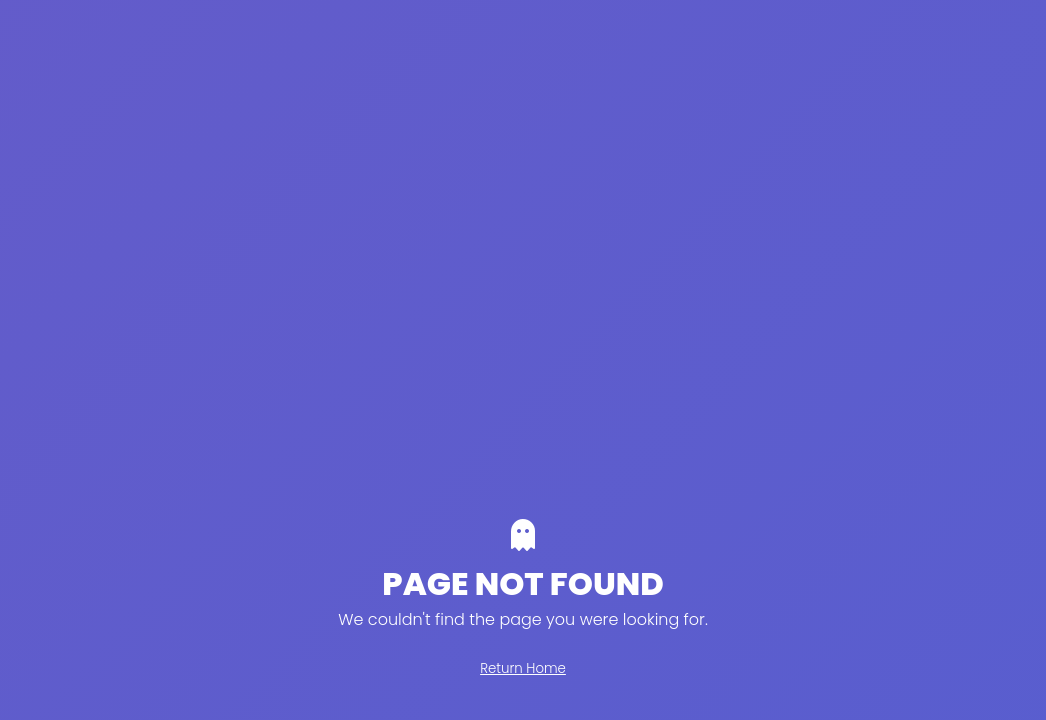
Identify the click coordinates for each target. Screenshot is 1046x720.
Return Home (523, 668)
